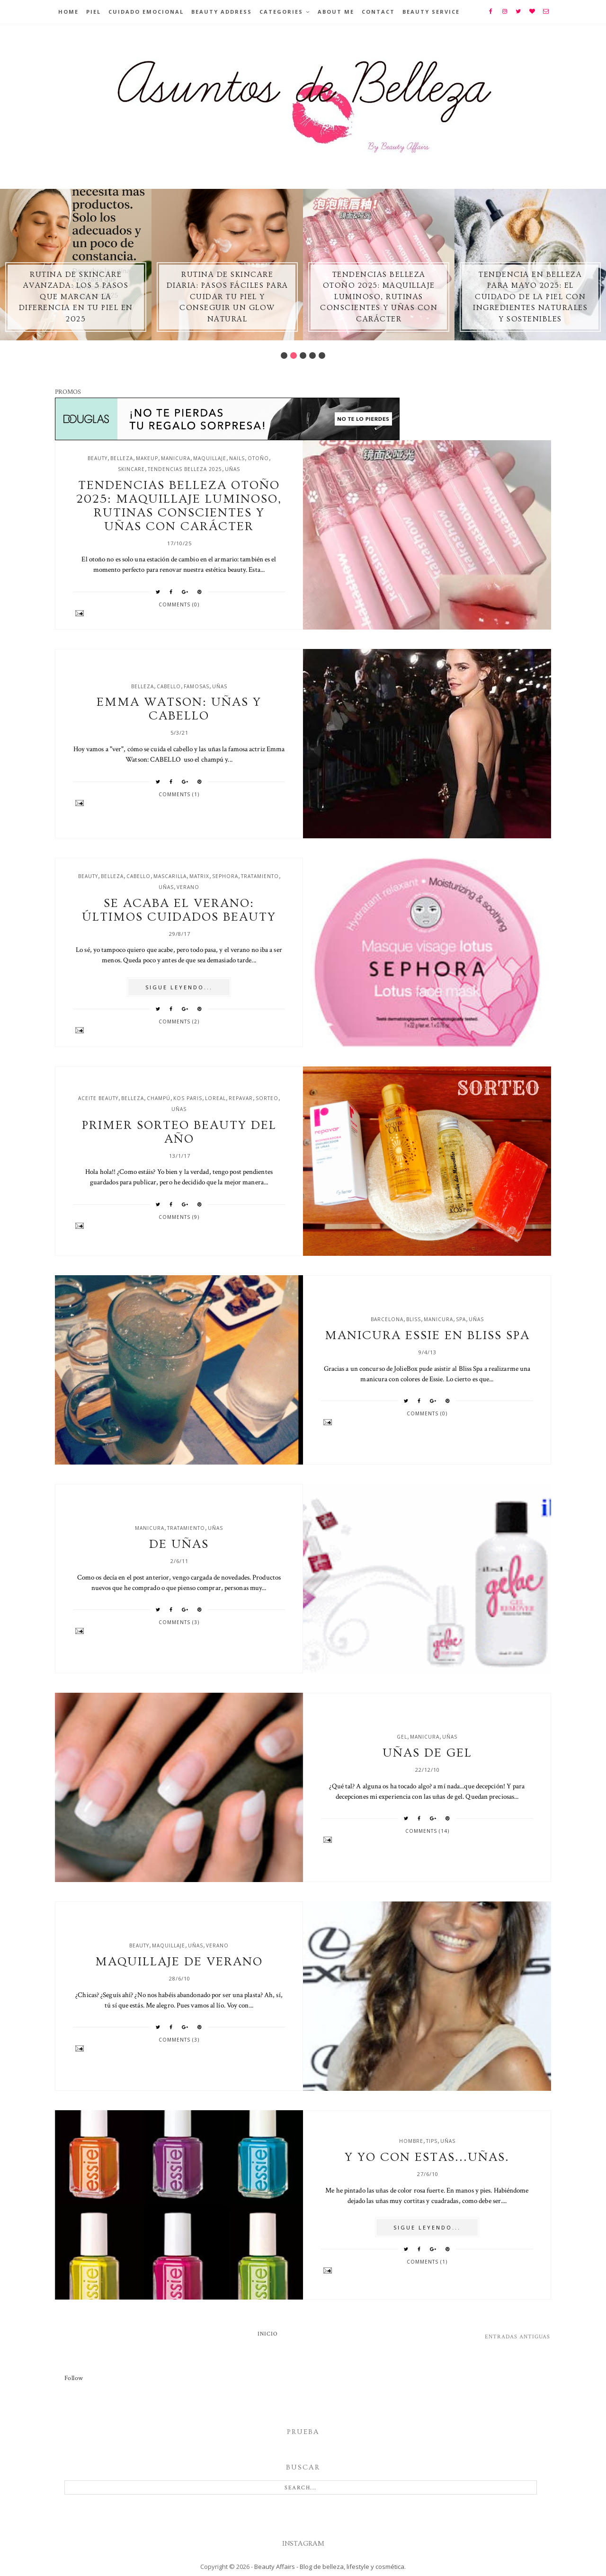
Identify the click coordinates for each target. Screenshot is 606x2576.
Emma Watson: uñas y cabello (179, 709)
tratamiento (260, 876)
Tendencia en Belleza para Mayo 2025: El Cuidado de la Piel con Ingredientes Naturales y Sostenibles (530, 296)
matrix (199, 876)
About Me (336, 11)
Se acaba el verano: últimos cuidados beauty (179, 910)
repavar (241, 1098)
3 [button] (303, 355)
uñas (232, 469)
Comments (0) (179, 604)
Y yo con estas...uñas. (427, 2157)
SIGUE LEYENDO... (179, 987)
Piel (93, 11)
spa (461, 1319)
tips (431, 2141)
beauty (97, 458)
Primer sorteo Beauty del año (179, 1132)
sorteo (267, 1098)
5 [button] (322, 355)
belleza (121, 458)
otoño (258, 458)
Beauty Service (431, 11)
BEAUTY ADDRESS (221, 11)
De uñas (179, 1544)
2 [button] (293, 355)
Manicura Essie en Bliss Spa (427, 1335)
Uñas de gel (427, 1753)
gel (402, 1736)
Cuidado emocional (146, 11)
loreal (215, 1098)
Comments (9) (179, 1217)
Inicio (268, 2333)
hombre (411, 2141)
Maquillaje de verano (179, 1962)
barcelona (387, 1319)
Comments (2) (179, 1021)
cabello (169, 686)
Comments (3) (179, 1622)
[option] (76, 264)
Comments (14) (427, 1831)
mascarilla (170, 876)
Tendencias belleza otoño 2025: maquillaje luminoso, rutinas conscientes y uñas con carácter (378, 296)
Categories (281, 11)
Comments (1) (179, 794)
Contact (378, 11)
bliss (413, 1319)
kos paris (187, 1098)
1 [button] (284, 355)
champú (158, 1098)
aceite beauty (98, 1098)
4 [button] (312, 355)
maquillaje (209, 458)
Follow (73, 2378)
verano (188, 887)
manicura (175, 458)
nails (237, 458)
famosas (196, 686)
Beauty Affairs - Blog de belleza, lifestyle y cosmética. (330, 2566)
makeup (147, 458)
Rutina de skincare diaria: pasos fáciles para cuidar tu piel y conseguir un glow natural (227, 296)
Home (68, 11)
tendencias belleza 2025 (185, 469)
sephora (225, 876)
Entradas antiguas (517, 2336)
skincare (131, 469)
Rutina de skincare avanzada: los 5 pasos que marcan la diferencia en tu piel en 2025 (76, 296)
